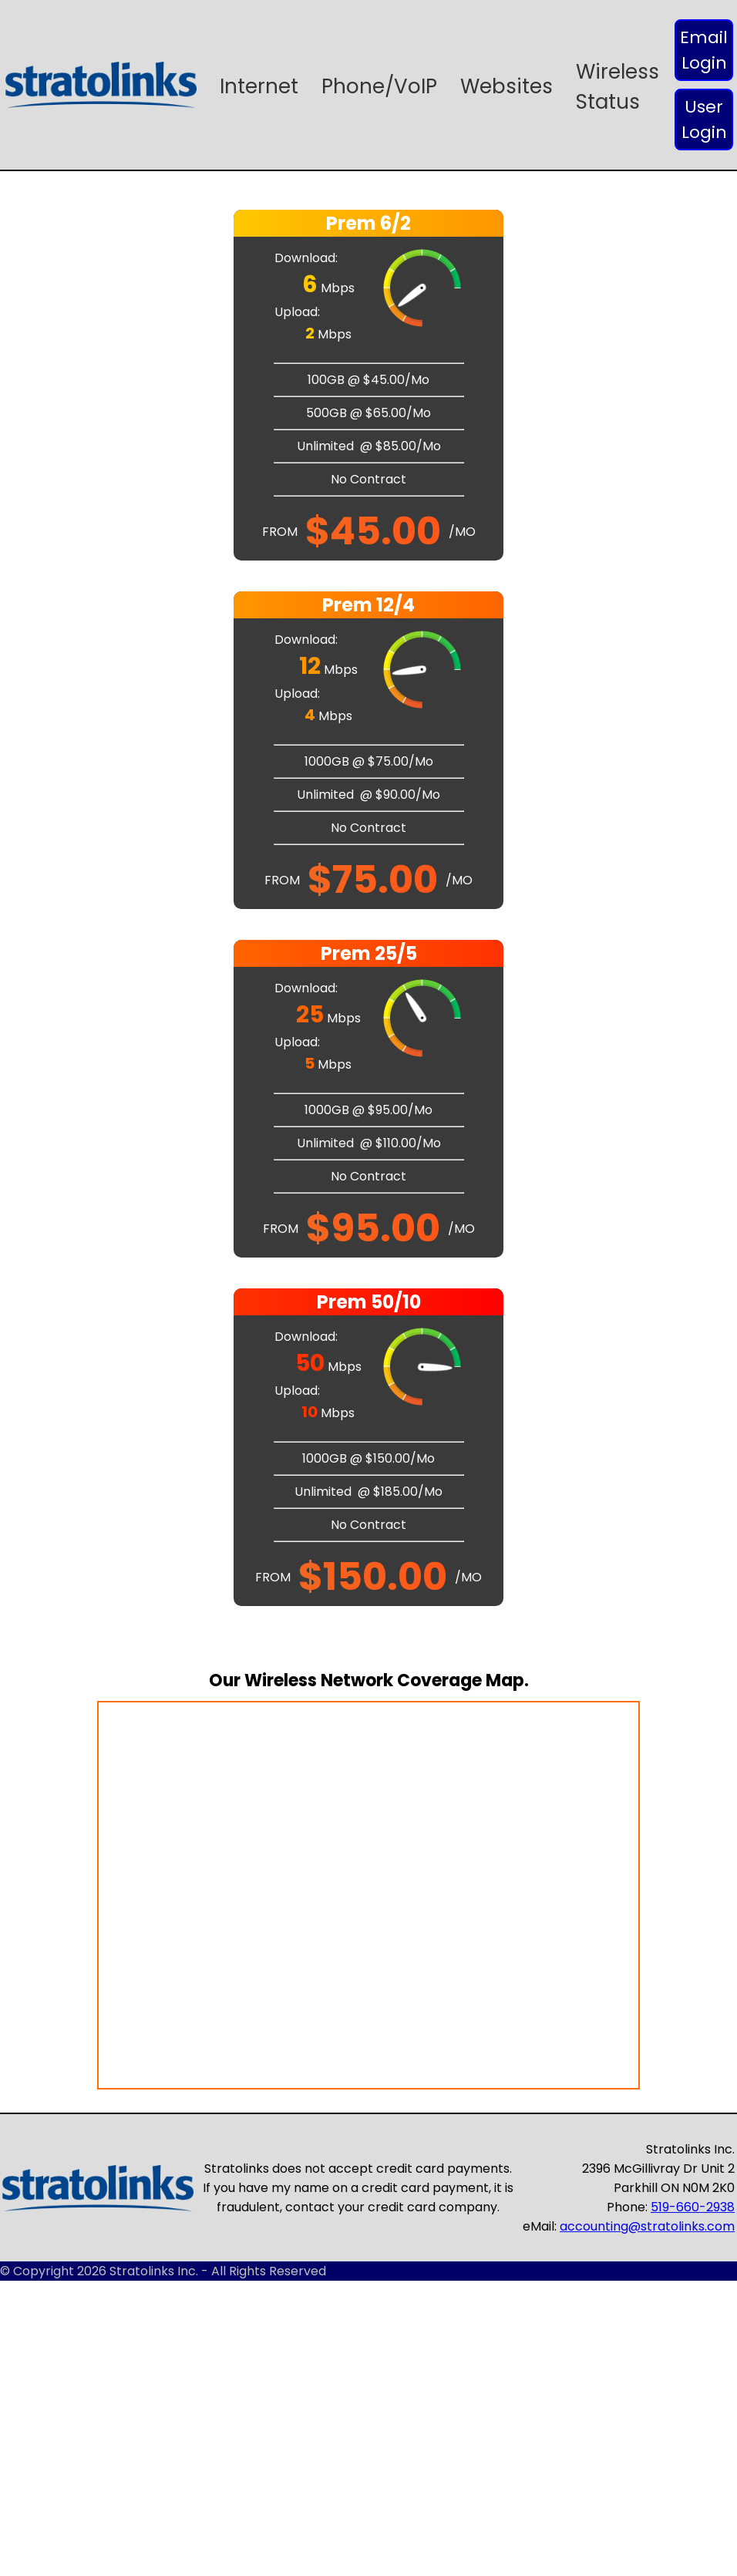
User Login (704, 119)
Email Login (704, 50)
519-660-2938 (693, 2207)
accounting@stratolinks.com (647, 2226)
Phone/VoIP (379, 86)
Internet (259, 86)
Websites (506, 86)
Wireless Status (617, 87)
